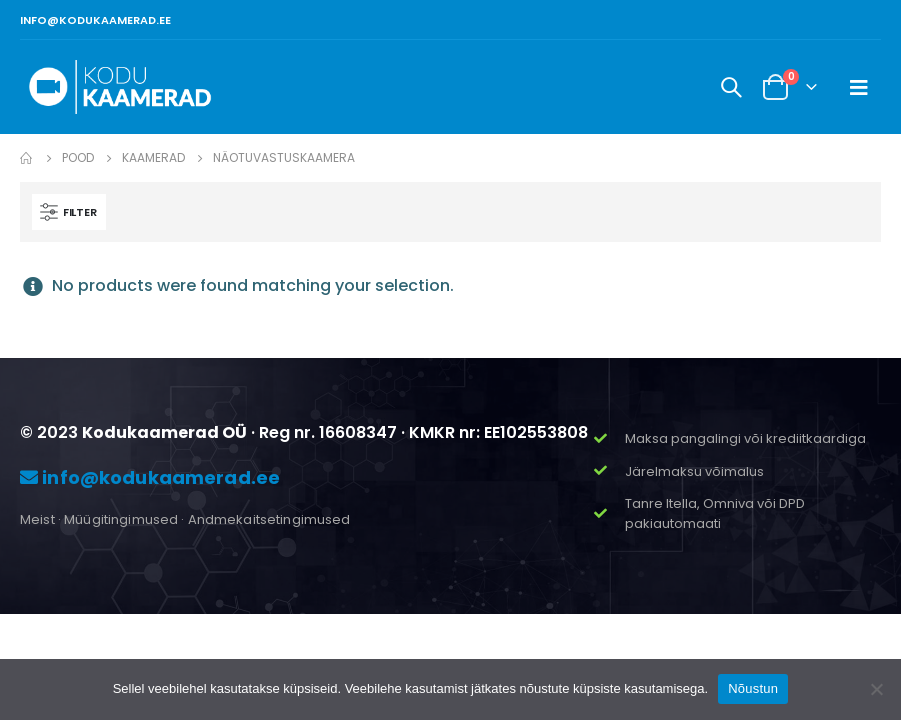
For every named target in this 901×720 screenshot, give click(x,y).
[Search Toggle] (731, 87)
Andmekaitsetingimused (269, 519)
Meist (37, 519)
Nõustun (753, 688)
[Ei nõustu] (876, 689)
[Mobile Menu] (859, 87)
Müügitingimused (121, 519)
